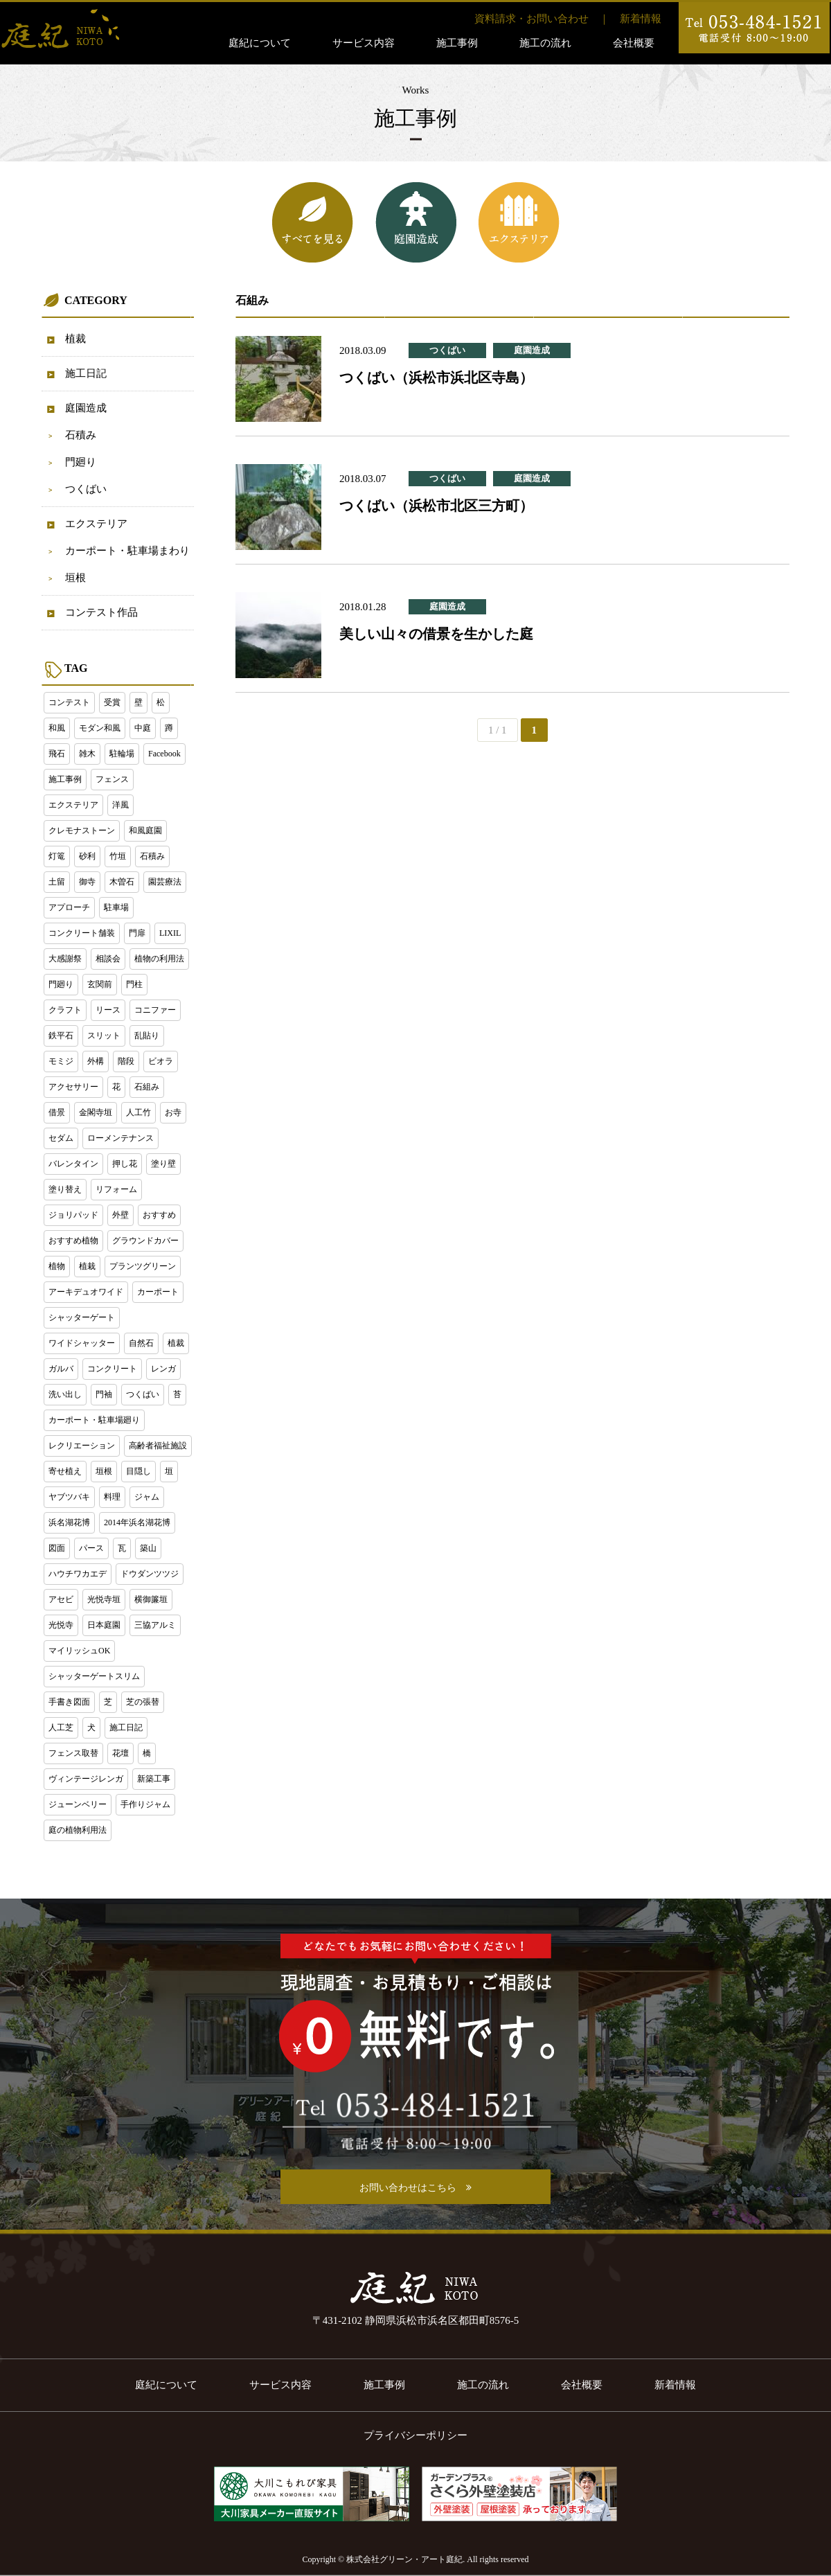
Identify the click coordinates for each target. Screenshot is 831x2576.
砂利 (87, 856)
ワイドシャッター (81, 1343)
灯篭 (56, 856)
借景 (56, 1112)
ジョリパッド (73, 1215)
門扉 (137, 933)
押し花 (124, 1164)
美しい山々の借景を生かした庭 (436, 633)
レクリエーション (81, 1445)
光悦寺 (60, 1625)
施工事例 (457, 42)
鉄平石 (60, 1035)
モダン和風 (99, 728)
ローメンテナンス (120, 1138)
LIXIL (170, 933)
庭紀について (260, 42)
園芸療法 (164, 882)
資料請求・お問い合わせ (531, 18)
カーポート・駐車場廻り (94, 1420)
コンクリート (112, 1369)
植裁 (75, 338)
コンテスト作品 (101, 612)
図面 (56, 1548)
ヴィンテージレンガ (85, 1779)
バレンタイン (73, 1164)
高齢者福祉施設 (158, 1445)
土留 (56, 882)
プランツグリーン (142, 1266)
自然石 (141, 1343)
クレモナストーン (81, 830)
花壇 (120, 1753)
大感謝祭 (65, 958)
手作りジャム (145, 1804)
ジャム (146, 1497)
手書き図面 (69, 1702)
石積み (80, 435)
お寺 (173, 1112)
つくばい (86, 489)
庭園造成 (86, 408)
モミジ (60, 1061)
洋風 (120, 805)
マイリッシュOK (79, 1650)
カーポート (158, 1292)
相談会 (108, 958)
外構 (95, 1061)
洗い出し (65, 1394)
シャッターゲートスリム (94, 1676)
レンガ (163, 1369)
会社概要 (633, 42)
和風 (56, 728)
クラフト (65, 1010)
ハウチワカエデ (77, 1574)
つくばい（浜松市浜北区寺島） (436, 377)
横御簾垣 (151, 1599)
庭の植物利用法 (77, 1830)
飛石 (56, 753)
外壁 (120, 1215)
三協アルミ (155, 1625)
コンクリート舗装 (81, 933)
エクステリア (96, 523)
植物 (56, 1266)
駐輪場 (121, 753)
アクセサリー (73, 1087)
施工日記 (86, 373)
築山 (148, 1548)
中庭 (142, 728)
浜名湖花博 (69, 1522)
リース (108, 1010)
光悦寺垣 (103, 1599)
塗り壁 (163, 1164)
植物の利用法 (159, 958)
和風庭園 (145, 830)
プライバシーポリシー (415, 2435)
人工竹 (138, 1112)
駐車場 (116, 907)
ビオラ (160, 1061)
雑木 (87, 753)
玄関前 (99, 984)
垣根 (75, 577)
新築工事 (153, 1779)
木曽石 (121, 882)
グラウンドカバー (145, 1240)
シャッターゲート (81, 1317)
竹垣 (117, 856)
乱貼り (146, 1035)
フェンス (112, 779)
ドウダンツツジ (149, 1574)
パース (91, 1548)
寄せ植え (65, 1471)
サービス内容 (363, 42)
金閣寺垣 (95, 1112)
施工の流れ (545, 42)
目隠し (138, 1471)
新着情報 (640, 18)
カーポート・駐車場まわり (127, 550)
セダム (60, 1138)
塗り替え (65, 1189)
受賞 (112, 702)
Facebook (164, 753)
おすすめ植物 (73, 1240)
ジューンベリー (77, 1804)
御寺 (87, 882)
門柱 (134, 984)
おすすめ (159, 1215)
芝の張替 (142, 1702)
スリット (103, 1035)
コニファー (155, 1010)
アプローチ (69, 907)
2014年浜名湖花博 (137, 1522)
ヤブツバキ (69, 1497)
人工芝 (60, 1727)
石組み (146, 1087)
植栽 (87, 1266)
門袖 (104, 1394)
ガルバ (60, 1369)
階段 (126, 1061)
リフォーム (116, 1189)
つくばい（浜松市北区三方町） (436, 505)
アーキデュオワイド (85, 1292)
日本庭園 (103, 1625)
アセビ (60, 1599)
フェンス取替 (73, 1753)
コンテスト (69, 702)
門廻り (80, 462)
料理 (112, 1497)
